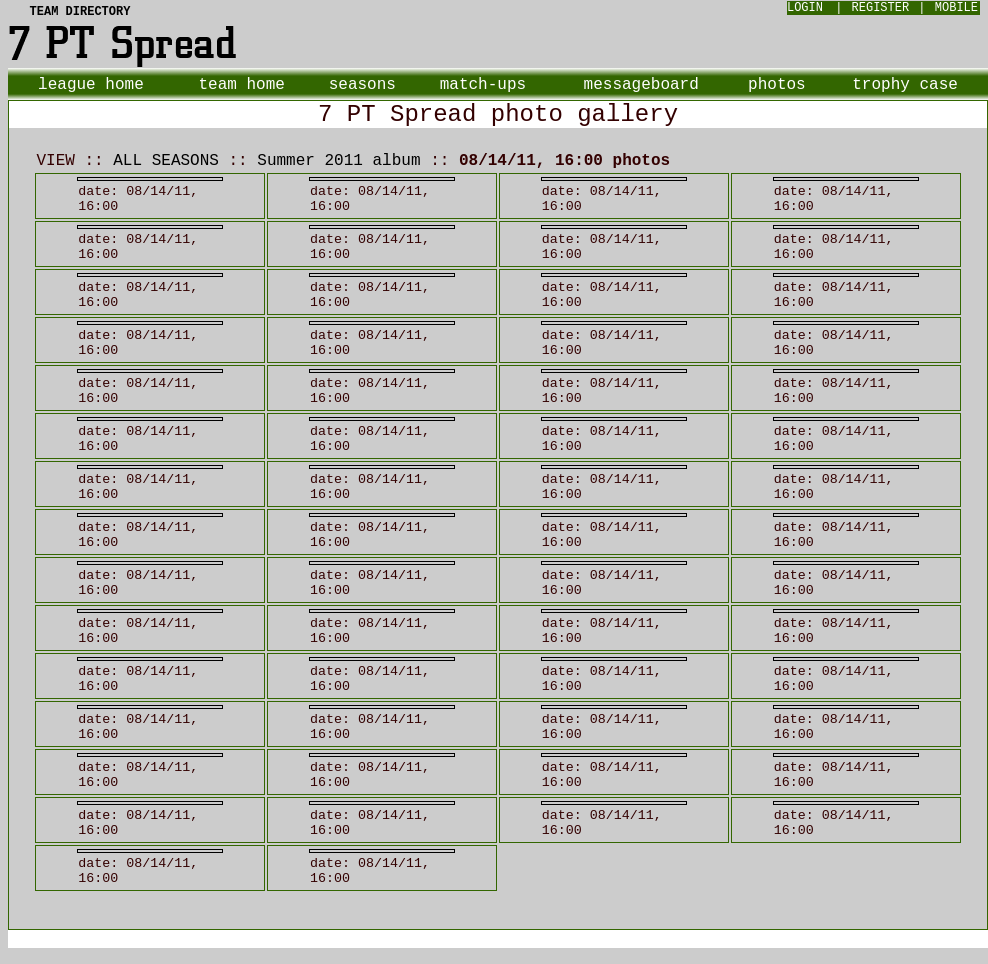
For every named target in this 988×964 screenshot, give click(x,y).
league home (91, 85)
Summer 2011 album (338, 161)
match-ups (483, 85)
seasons (362, 85)
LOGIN (805, 8)
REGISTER (881, 8)
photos (777, 85)
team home (241, 85)
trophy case (905, 85)
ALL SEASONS (166, 161)
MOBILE (956, 8)
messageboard (641, 85)
